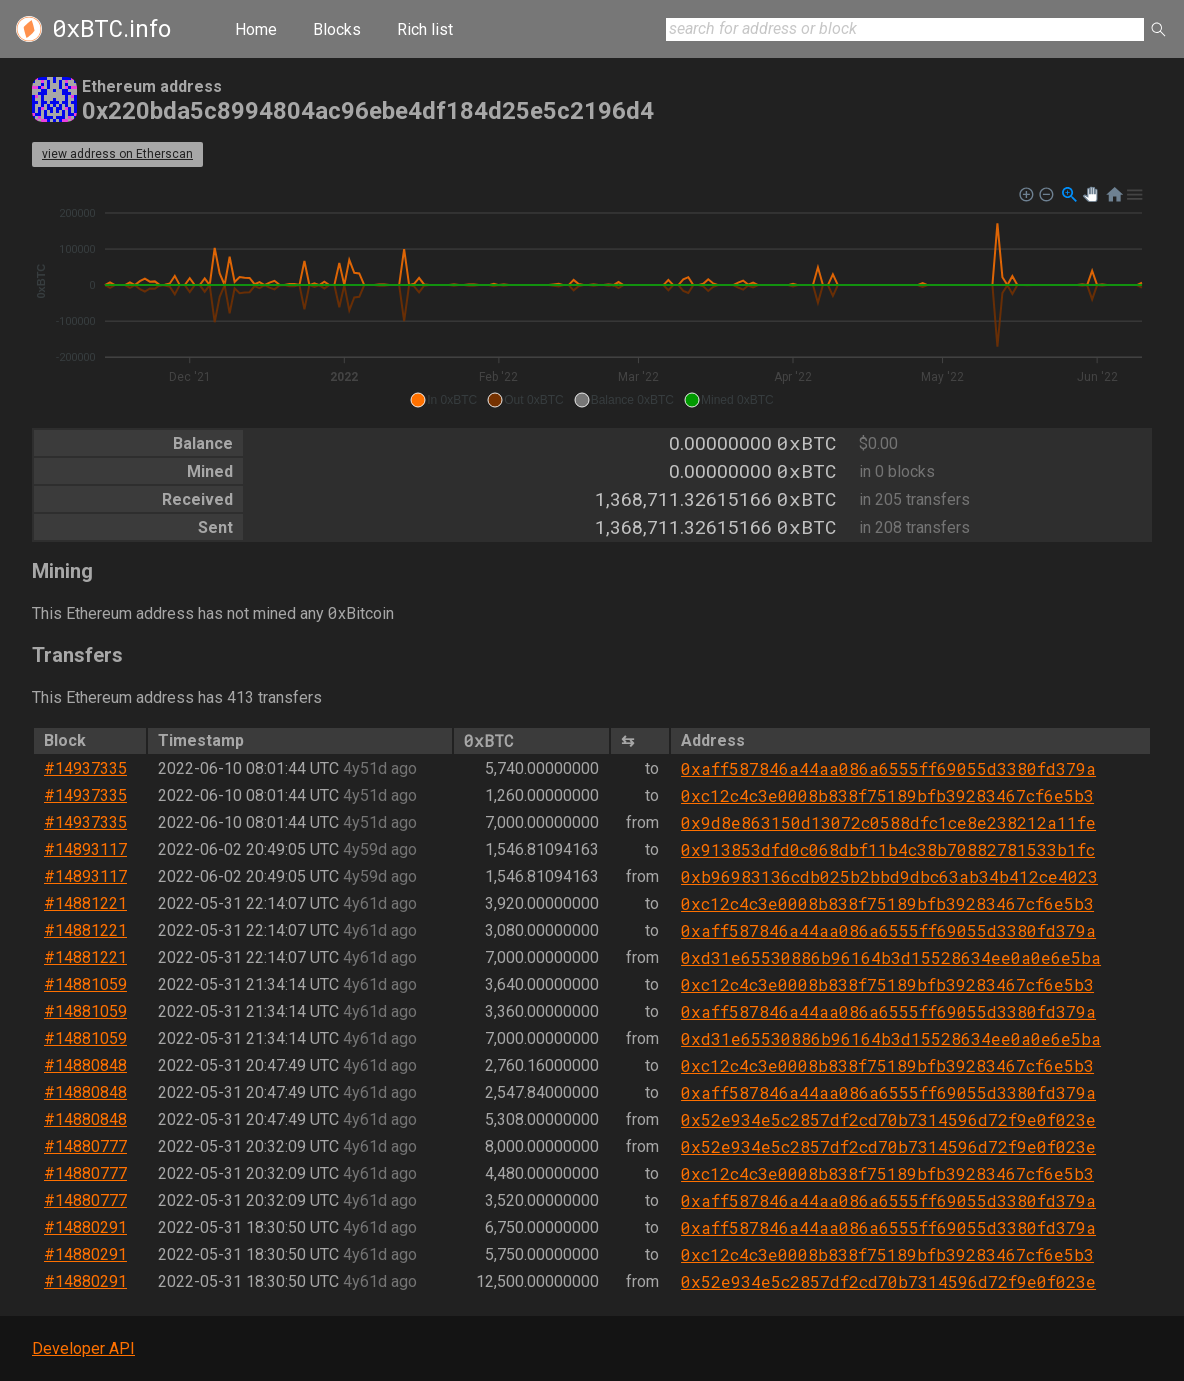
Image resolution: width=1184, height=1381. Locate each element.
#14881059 (85, 984)
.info (111, 29)
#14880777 (85, 1146)
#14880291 (85, 1227)
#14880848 (85, 1065)
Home (256, 29)
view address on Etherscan (117, 154)
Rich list (425, 29)
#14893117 (85, 849)
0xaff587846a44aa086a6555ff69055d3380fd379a (888, 768)
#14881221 (85, 903)
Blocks (337, 29)
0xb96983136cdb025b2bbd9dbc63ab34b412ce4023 (889, 876)
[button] (443, 400)
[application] (592, 298)
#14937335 (85, 768)
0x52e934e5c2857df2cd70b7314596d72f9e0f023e (888, 1119)
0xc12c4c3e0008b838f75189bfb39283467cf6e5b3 (887, 795)
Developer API (83, 1348)
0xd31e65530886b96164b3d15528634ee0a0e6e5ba (891, 957)
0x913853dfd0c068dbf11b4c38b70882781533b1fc (888, 849)
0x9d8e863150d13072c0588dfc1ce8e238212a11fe (888, 822)
